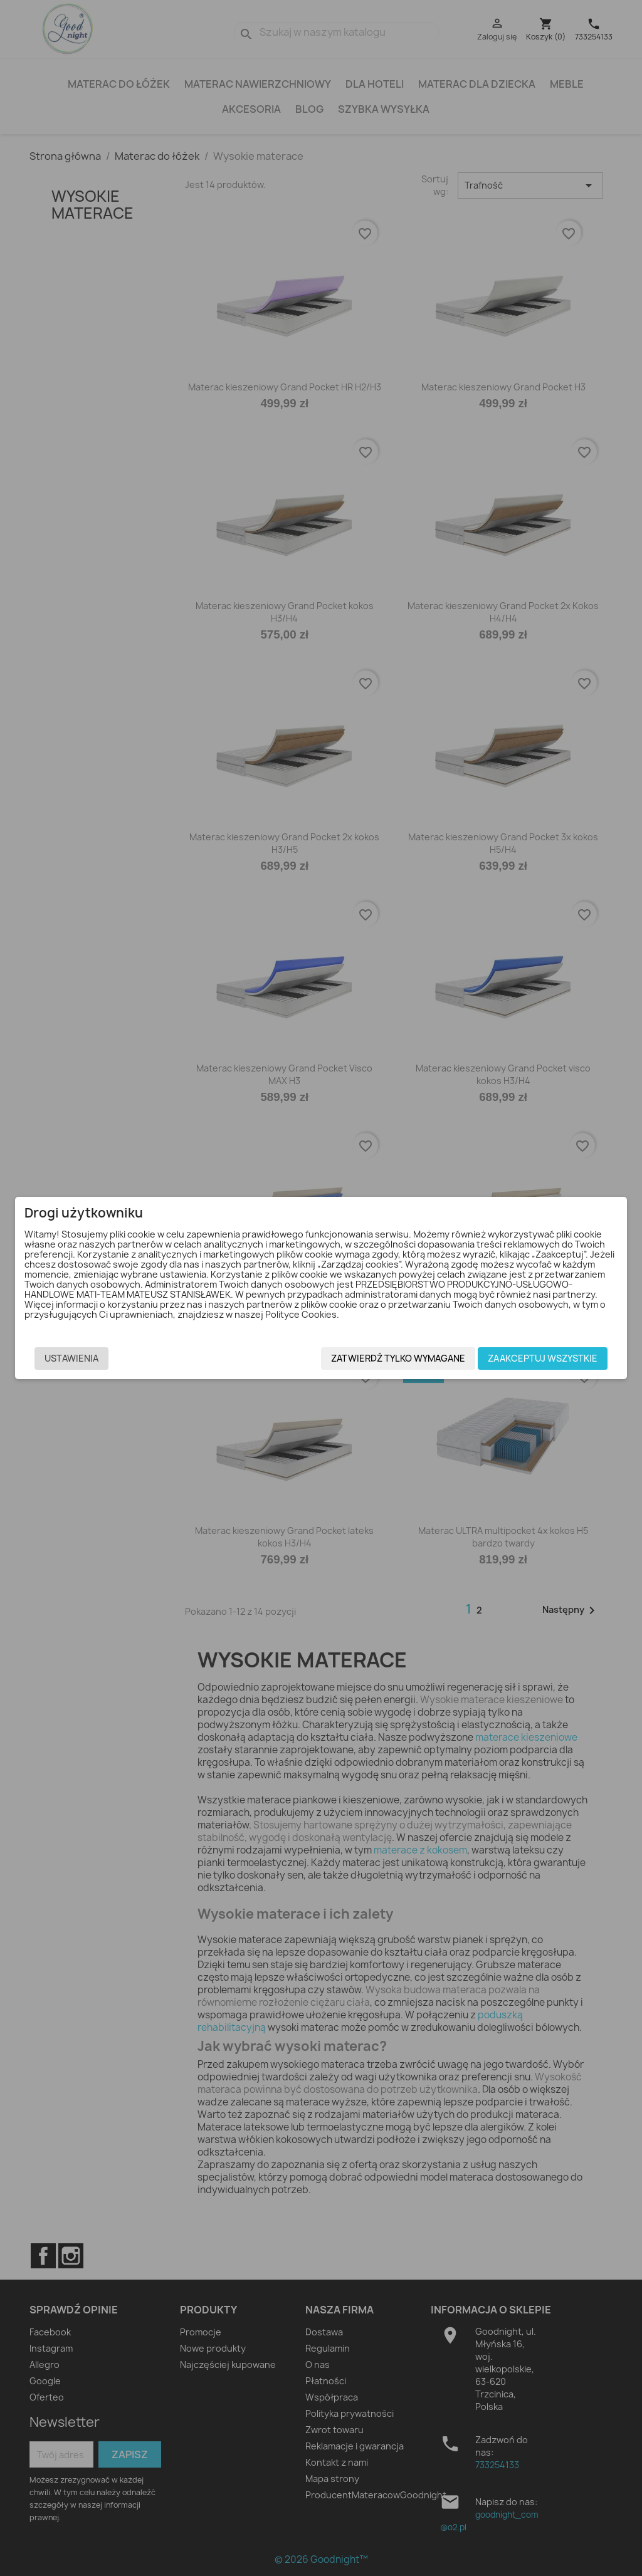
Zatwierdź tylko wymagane (398, 1358)
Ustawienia (71, 1358)
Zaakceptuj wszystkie (542, 1358)
